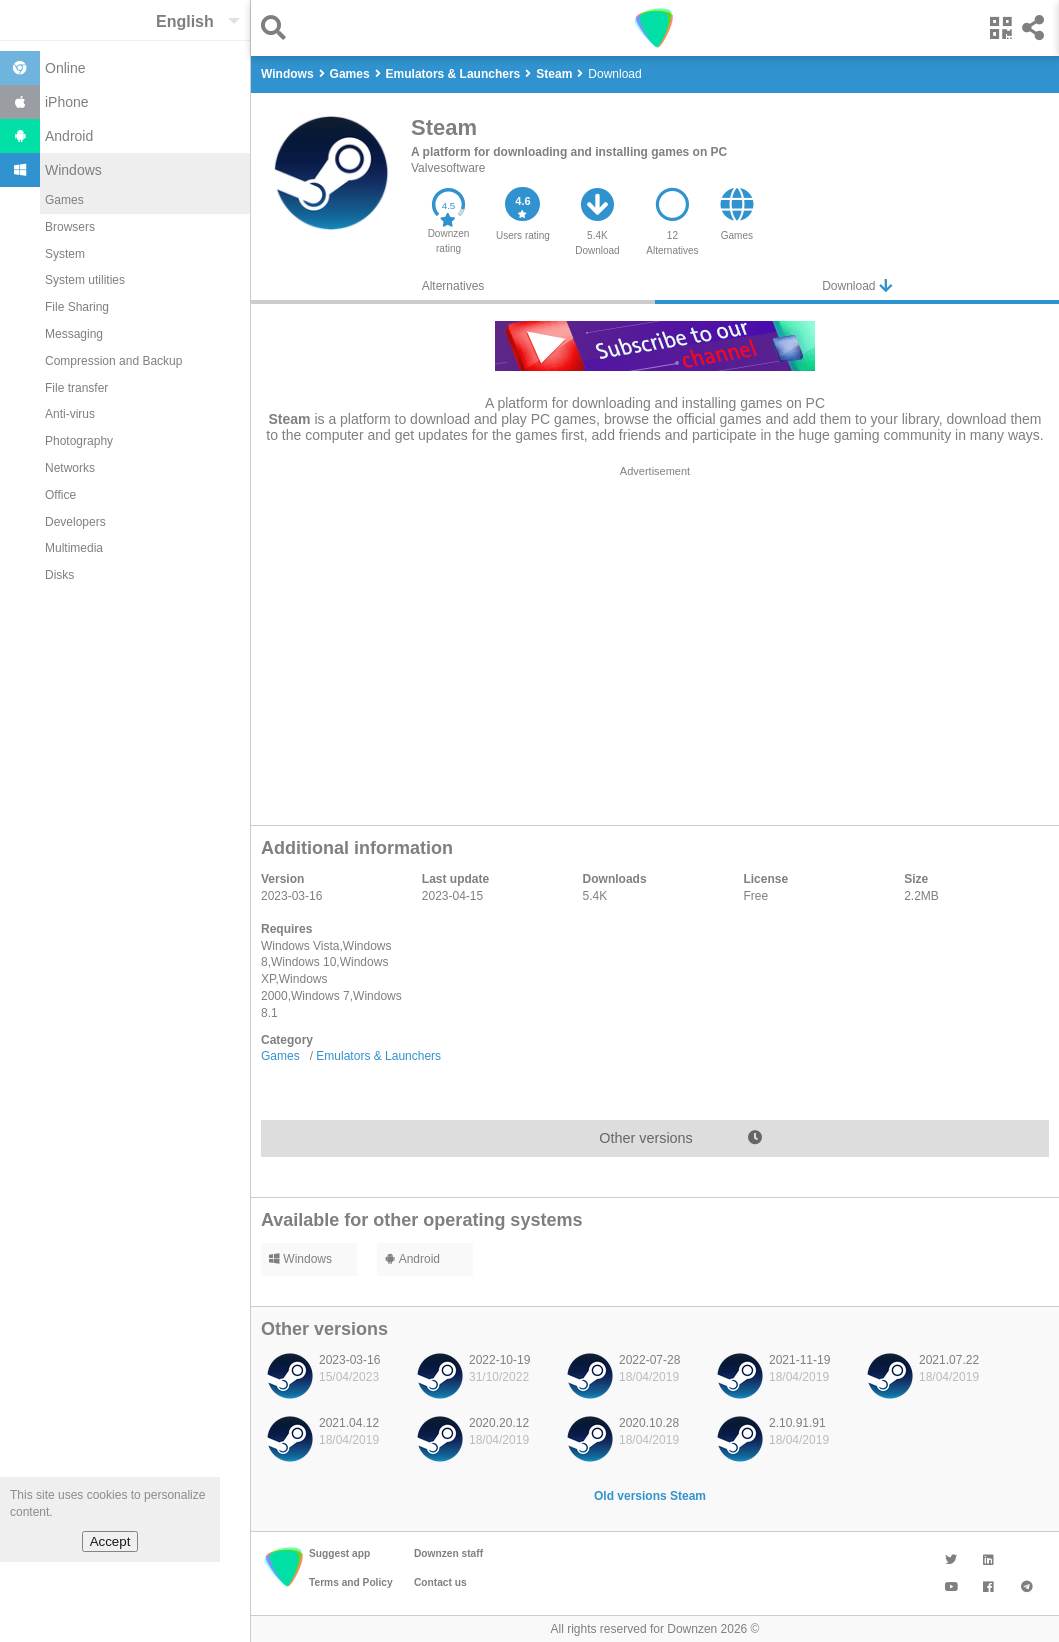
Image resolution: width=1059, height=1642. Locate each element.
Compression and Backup (113, 361)
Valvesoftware (448, 168)
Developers (75, 522)
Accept (110, 1541)
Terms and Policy (351, 1582)
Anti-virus (70, 414)
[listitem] (331, 1381)
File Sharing (77, 307)
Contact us (440, 1582)
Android (412, 1259)
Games (64, 200)
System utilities (85, 280)
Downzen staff (448, 1553)
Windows (300, 1259)
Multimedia (74, 548)
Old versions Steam (650, 1496)
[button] (278, 27)
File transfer (76, 388)
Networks (70, 468)
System (65, 254)
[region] (655, 640)
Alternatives (453, 286)
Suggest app (339, 1553)
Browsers (70, 227)
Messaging (74, 334)
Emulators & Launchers (378, 1056)
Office (60, 495)
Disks (59, 575)
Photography (79, 441)
